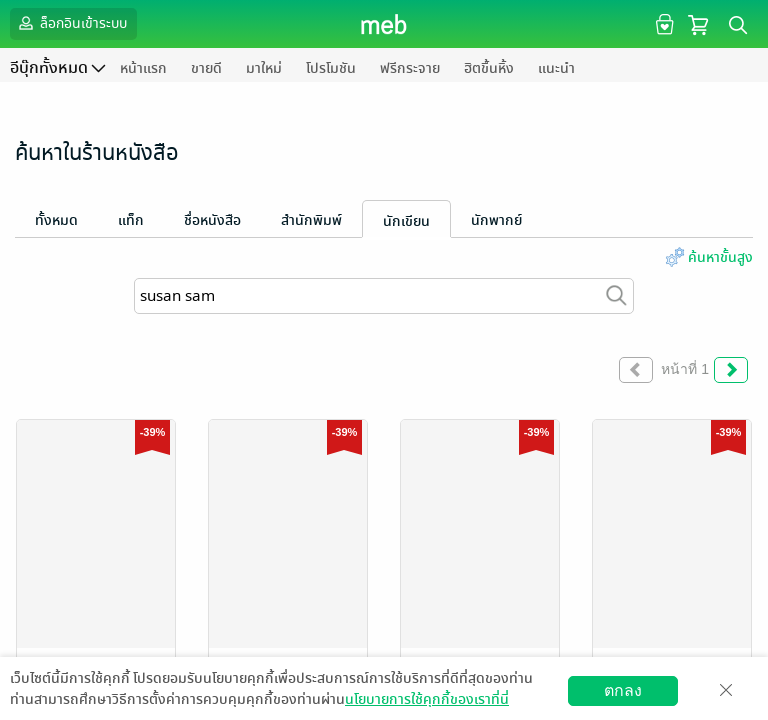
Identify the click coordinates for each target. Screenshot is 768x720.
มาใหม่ (264, 68)
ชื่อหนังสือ (212, 220)
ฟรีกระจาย (410, 68)
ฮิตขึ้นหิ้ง (489, 68)
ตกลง (623, 690)
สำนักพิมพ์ (311, 220)
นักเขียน (406, 221)
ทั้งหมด (56, 220)
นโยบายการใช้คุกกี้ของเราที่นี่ (427, 699)
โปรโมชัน (331, 68)
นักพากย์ (496, 220)
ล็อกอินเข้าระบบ (71, 23)
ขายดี (206, 68)
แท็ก (131, 220)
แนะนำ (556, 68)
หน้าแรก (143, 68)
